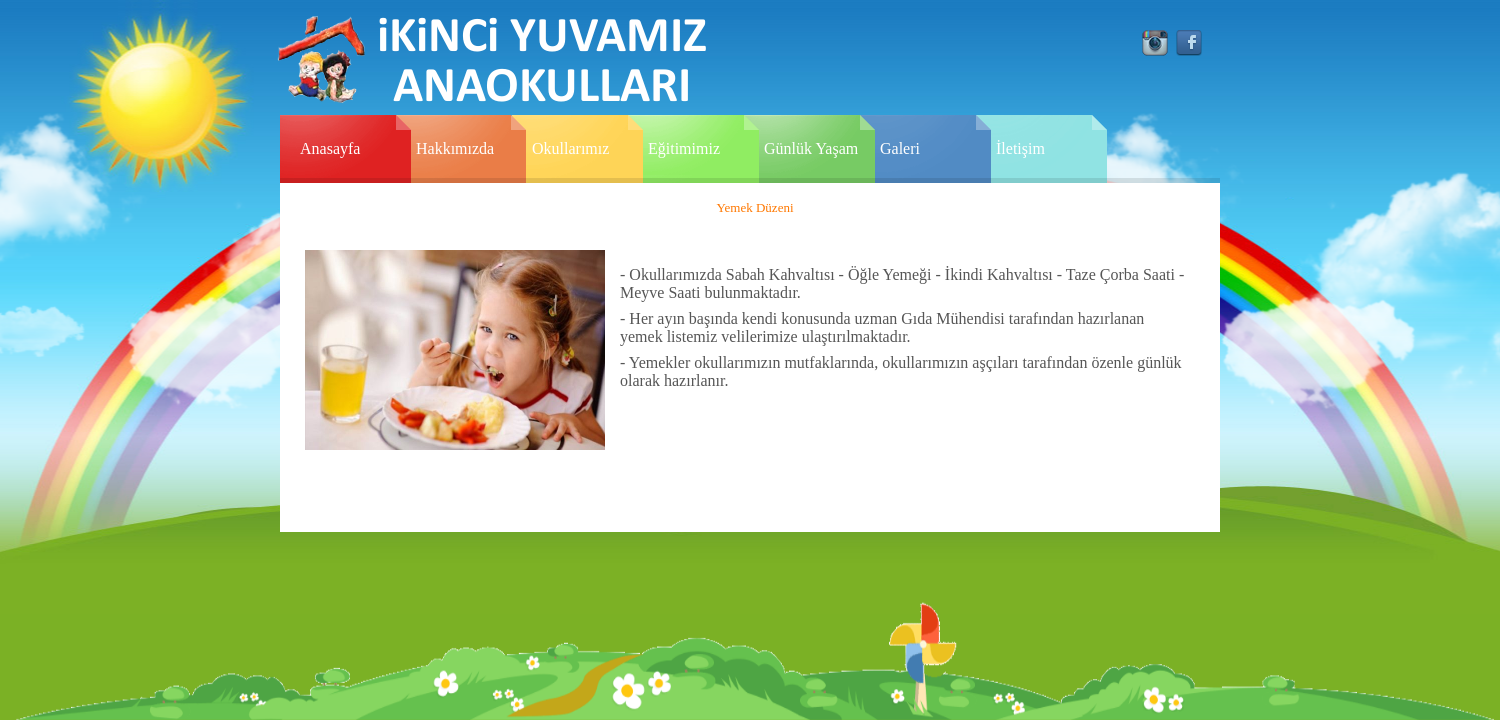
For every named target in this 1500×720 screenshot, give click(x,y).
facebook (1189, 43)
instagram (1155, 43)
